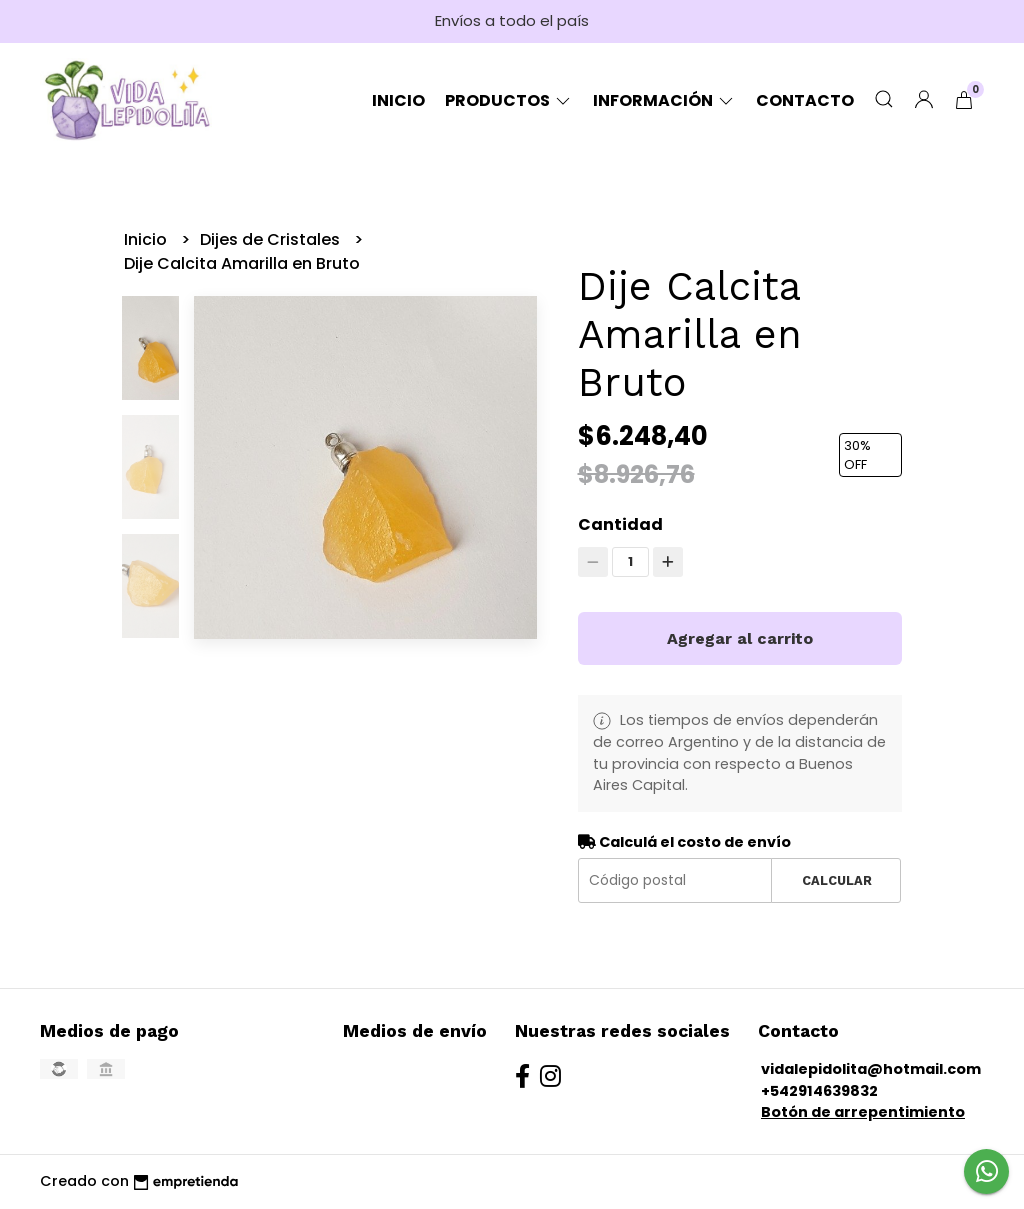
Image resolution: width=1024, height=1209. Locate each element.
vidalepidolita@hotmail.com (871, 1069)
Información (664, 100)
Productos (509, 100)
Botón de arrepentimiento (863, 1112)
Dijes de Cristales (272, 239)
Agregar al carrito (740, 638)
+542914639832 (819, 1091)
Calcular (837, 880)
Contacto (805, 100)
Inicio (398, 100)
